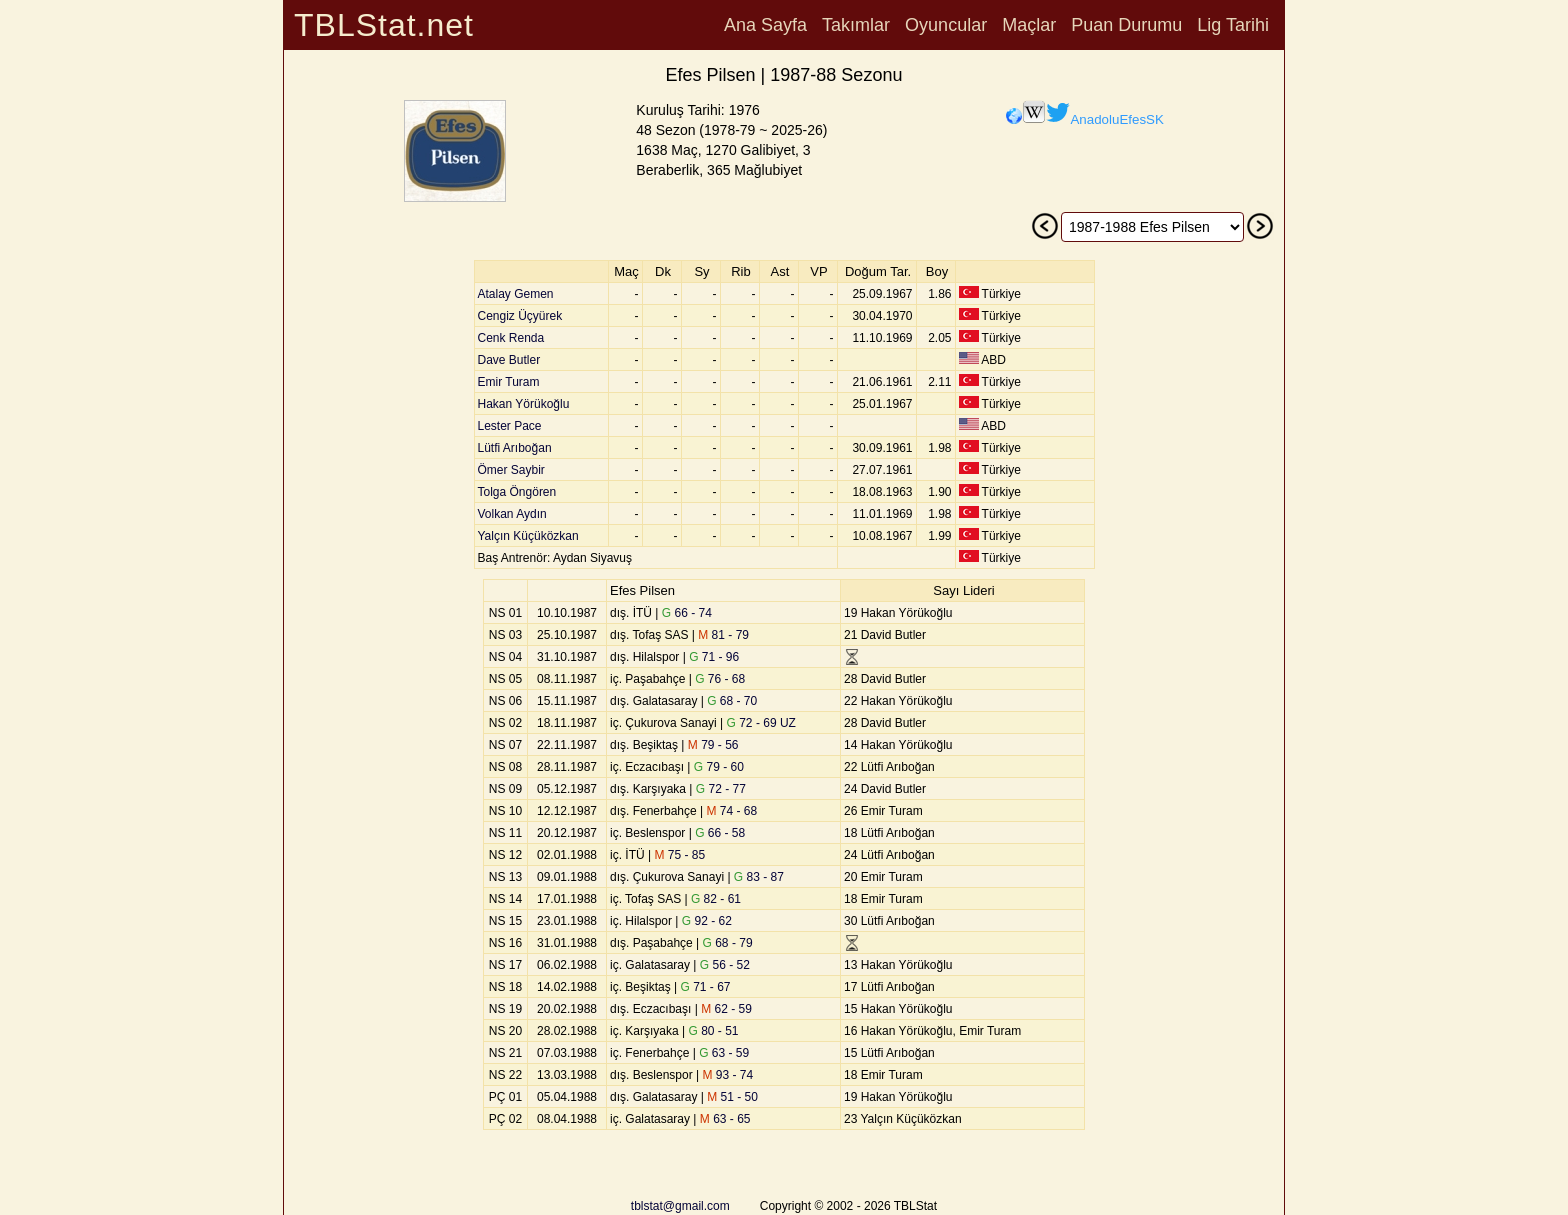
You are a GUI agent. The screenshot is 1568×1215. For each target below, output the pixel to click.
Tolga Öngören (517, 492)
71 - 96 (714, 657)
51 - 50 (732, 1097)
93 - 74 (728, 1075)
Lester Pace (510, 426)
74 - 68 (732, 811)
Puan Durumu (1126, 25)
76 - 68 (720, 679)
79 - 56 (713, 745)
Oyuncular (946, 25)
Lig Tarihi (1233, 25)
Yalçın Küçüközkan (528, 536)
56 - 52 (725, 965)
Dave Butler (509, 360)
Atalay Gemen (516, 294)
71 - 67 (705, 987)
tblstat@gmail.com (680, 1206)
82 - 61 (716, 899)
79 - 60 (719, 767)
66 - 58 (720, 833)
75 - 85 (679, 855)
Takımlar (856, 25)
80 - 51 (713, 1031)
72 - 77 (721, 789)
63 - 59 (724, 1053)
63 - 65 (725, 1119)
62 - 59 (726, 1009)
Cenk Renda (511, 338)
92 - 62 (707, 921)
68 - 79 (728, 943)
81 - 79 (723, 635)
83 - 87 (759, 877)
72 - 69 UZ (761, 723)
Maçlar (1029, 25)
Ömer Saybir (511, 470)
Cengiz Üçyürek (520, 316)
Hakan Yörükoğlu (524, 404)
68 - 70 (732, 701)
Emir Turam (509, 382)
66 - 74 (687, 613)
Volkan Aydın (512, 514)
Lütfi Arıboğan (515, 448)
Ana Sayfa (765, 25)
